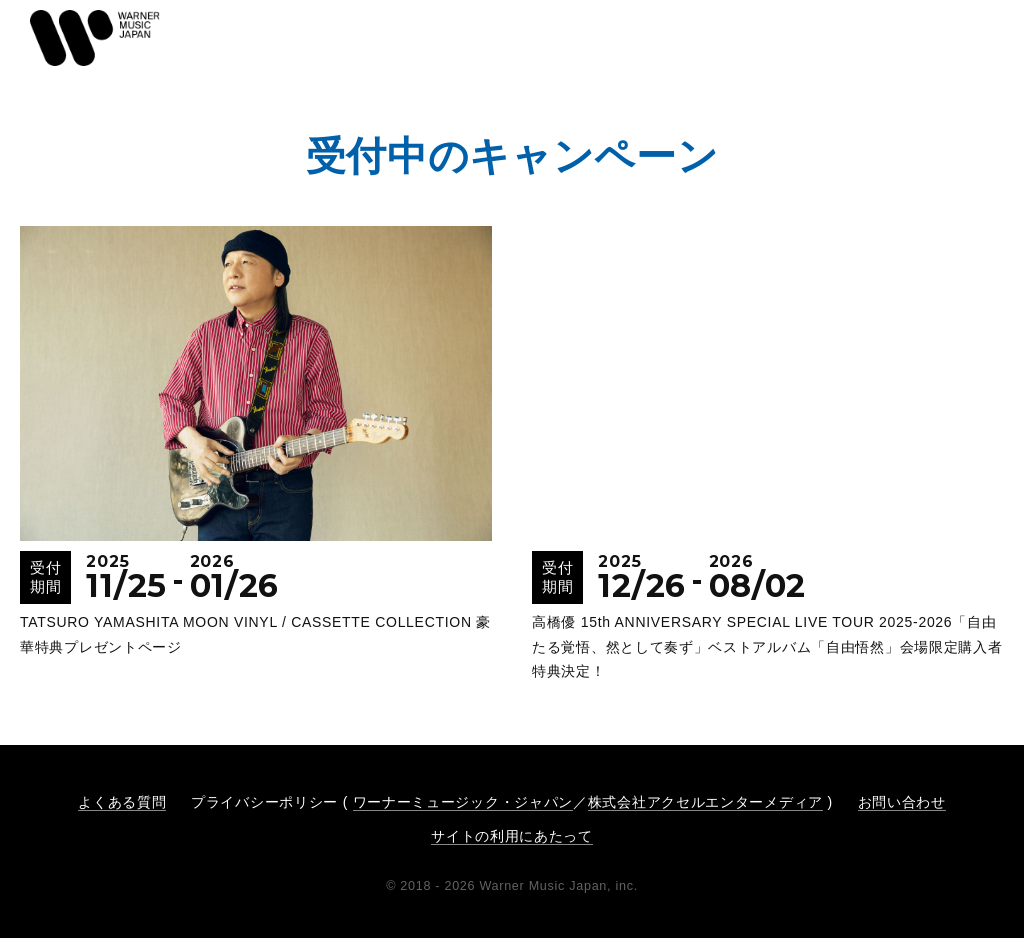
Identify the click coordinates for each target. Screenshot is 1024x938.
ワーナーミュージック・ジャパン (463, 802)
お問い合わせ (902, 802)
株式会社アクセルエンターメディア (705, 802)
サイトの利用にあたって (512, 836)
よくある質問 (122, 802)
